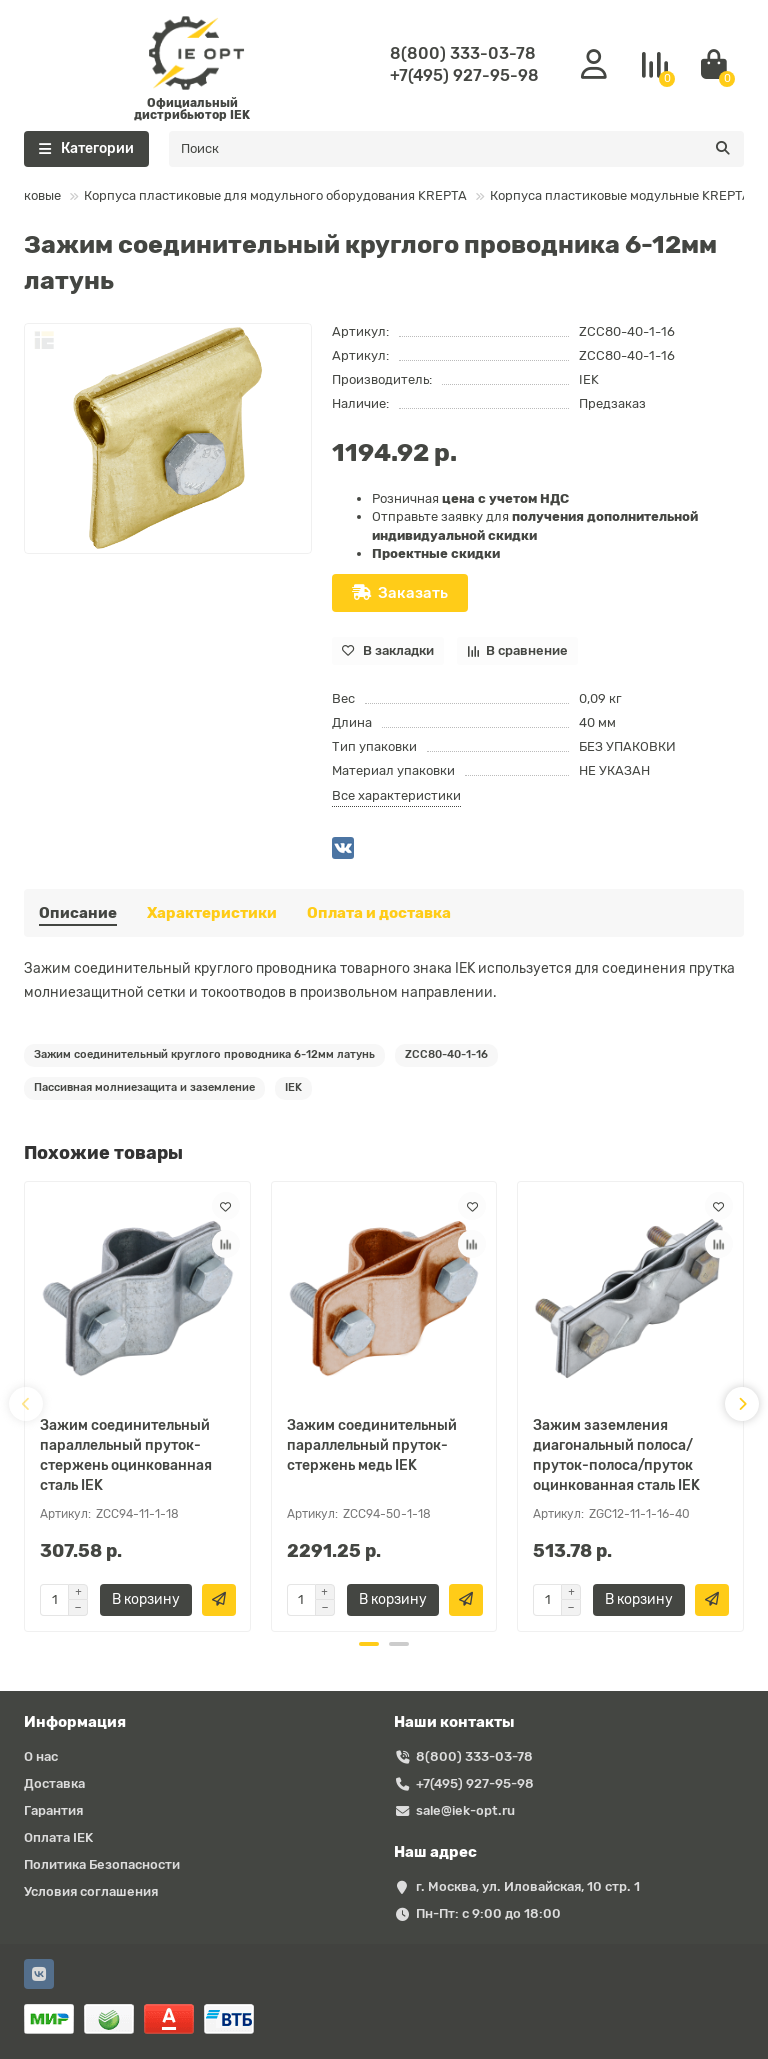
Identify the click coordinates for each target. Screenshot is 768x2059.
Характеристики (212, 913)
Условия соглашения (91, 1891)
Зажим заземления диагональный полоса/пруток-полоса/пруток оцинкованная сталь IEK (616, 1455)
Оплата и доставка (379, 913)
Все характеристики (396, 795)
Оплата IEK (58, 1837)
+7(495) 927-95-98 (464, 75)
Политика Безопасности (102, 1864)
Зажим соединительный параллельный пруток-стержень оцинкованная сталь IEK (126, 1455)
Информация (75, 1722)
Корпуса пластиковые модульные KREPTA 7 (608, 195)
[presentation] (26, 1404)
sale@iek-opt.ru (465, 1810)
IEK (589, 379)
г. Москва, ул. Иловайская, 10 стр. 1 (528, 1886)
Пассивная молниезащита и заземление (144, 1087)
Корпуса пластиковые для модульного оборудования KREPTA (258, 195)
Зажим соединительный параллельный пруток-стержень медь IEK (372, 1445)
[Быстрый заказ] (219, 1600)
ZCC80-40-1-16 (446, 1054)
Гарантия (53, 1810)
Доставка (54, 1783)
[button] (369, 1644)
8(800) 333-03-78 (463, 53)
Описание (78, 913)
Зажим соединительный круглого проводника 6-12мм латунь (204, 1054)
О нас (41, 1756)
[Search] (456, 149)
